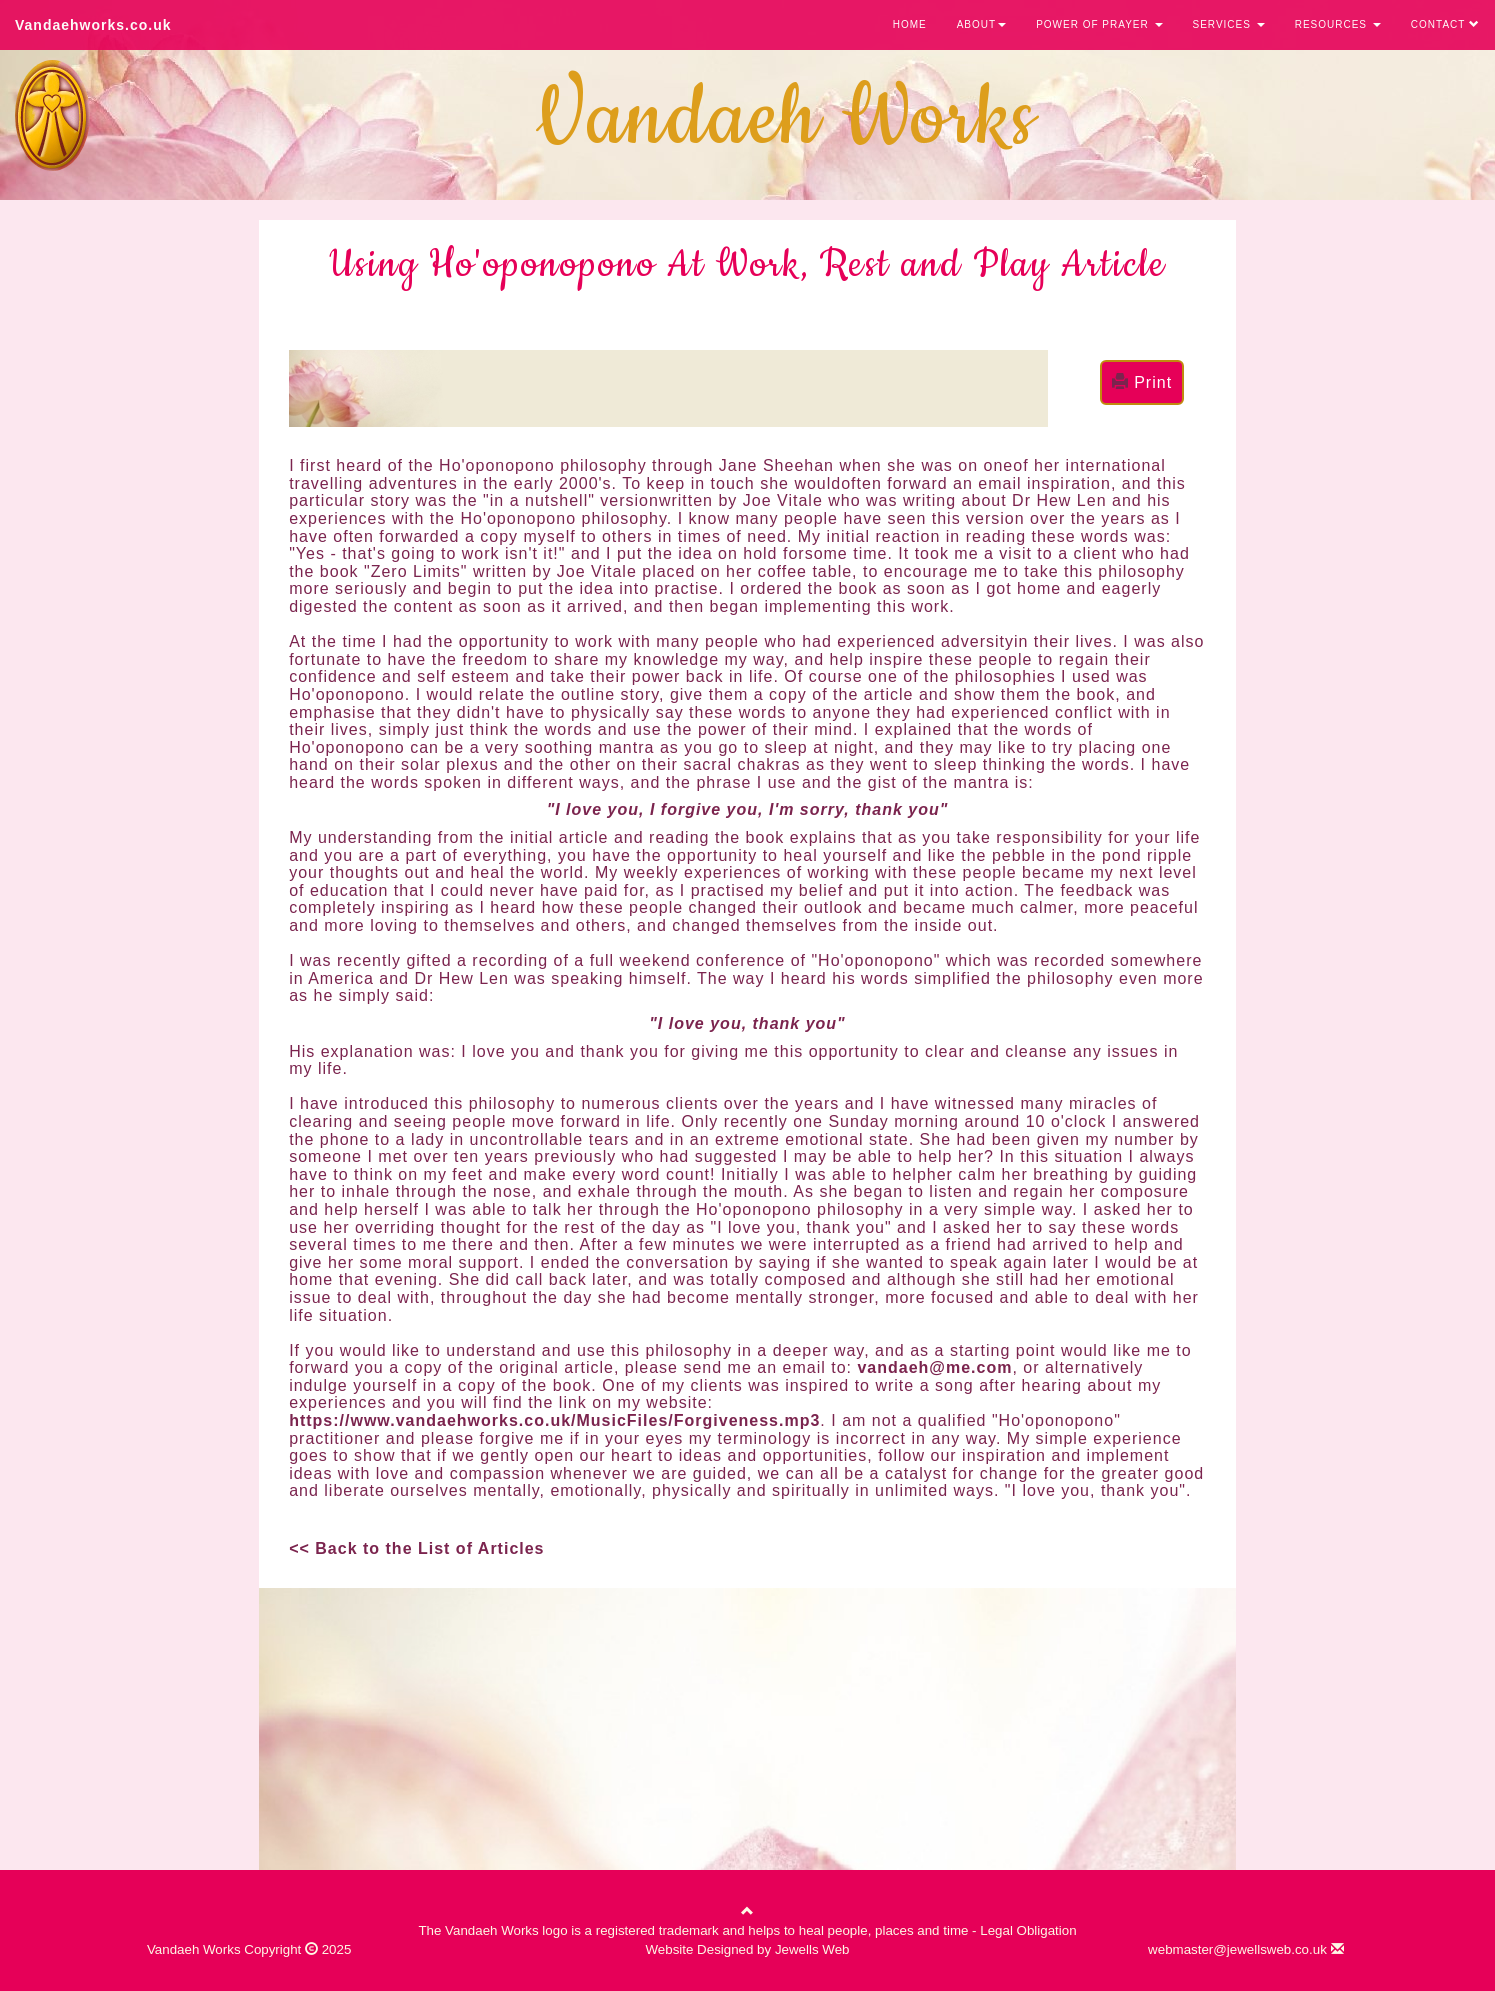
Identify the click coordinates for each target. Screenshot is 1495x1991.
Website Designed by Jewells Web (748, 1949)
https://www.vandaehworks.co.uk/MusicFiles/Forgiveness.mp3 (554, 1420)
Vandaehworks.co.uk (93, 25)
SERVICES (1229, 24)
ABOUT (981, 24)
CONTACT (1445, 24)
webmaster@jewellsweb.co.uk (1245, 1949)
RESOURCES (1338, 24)
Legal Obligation (1028, 1930)
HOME (910, 24)
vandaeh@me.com (934, 1367)
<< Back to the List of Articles (416, 1548)
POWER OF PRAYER (1099, 24)
